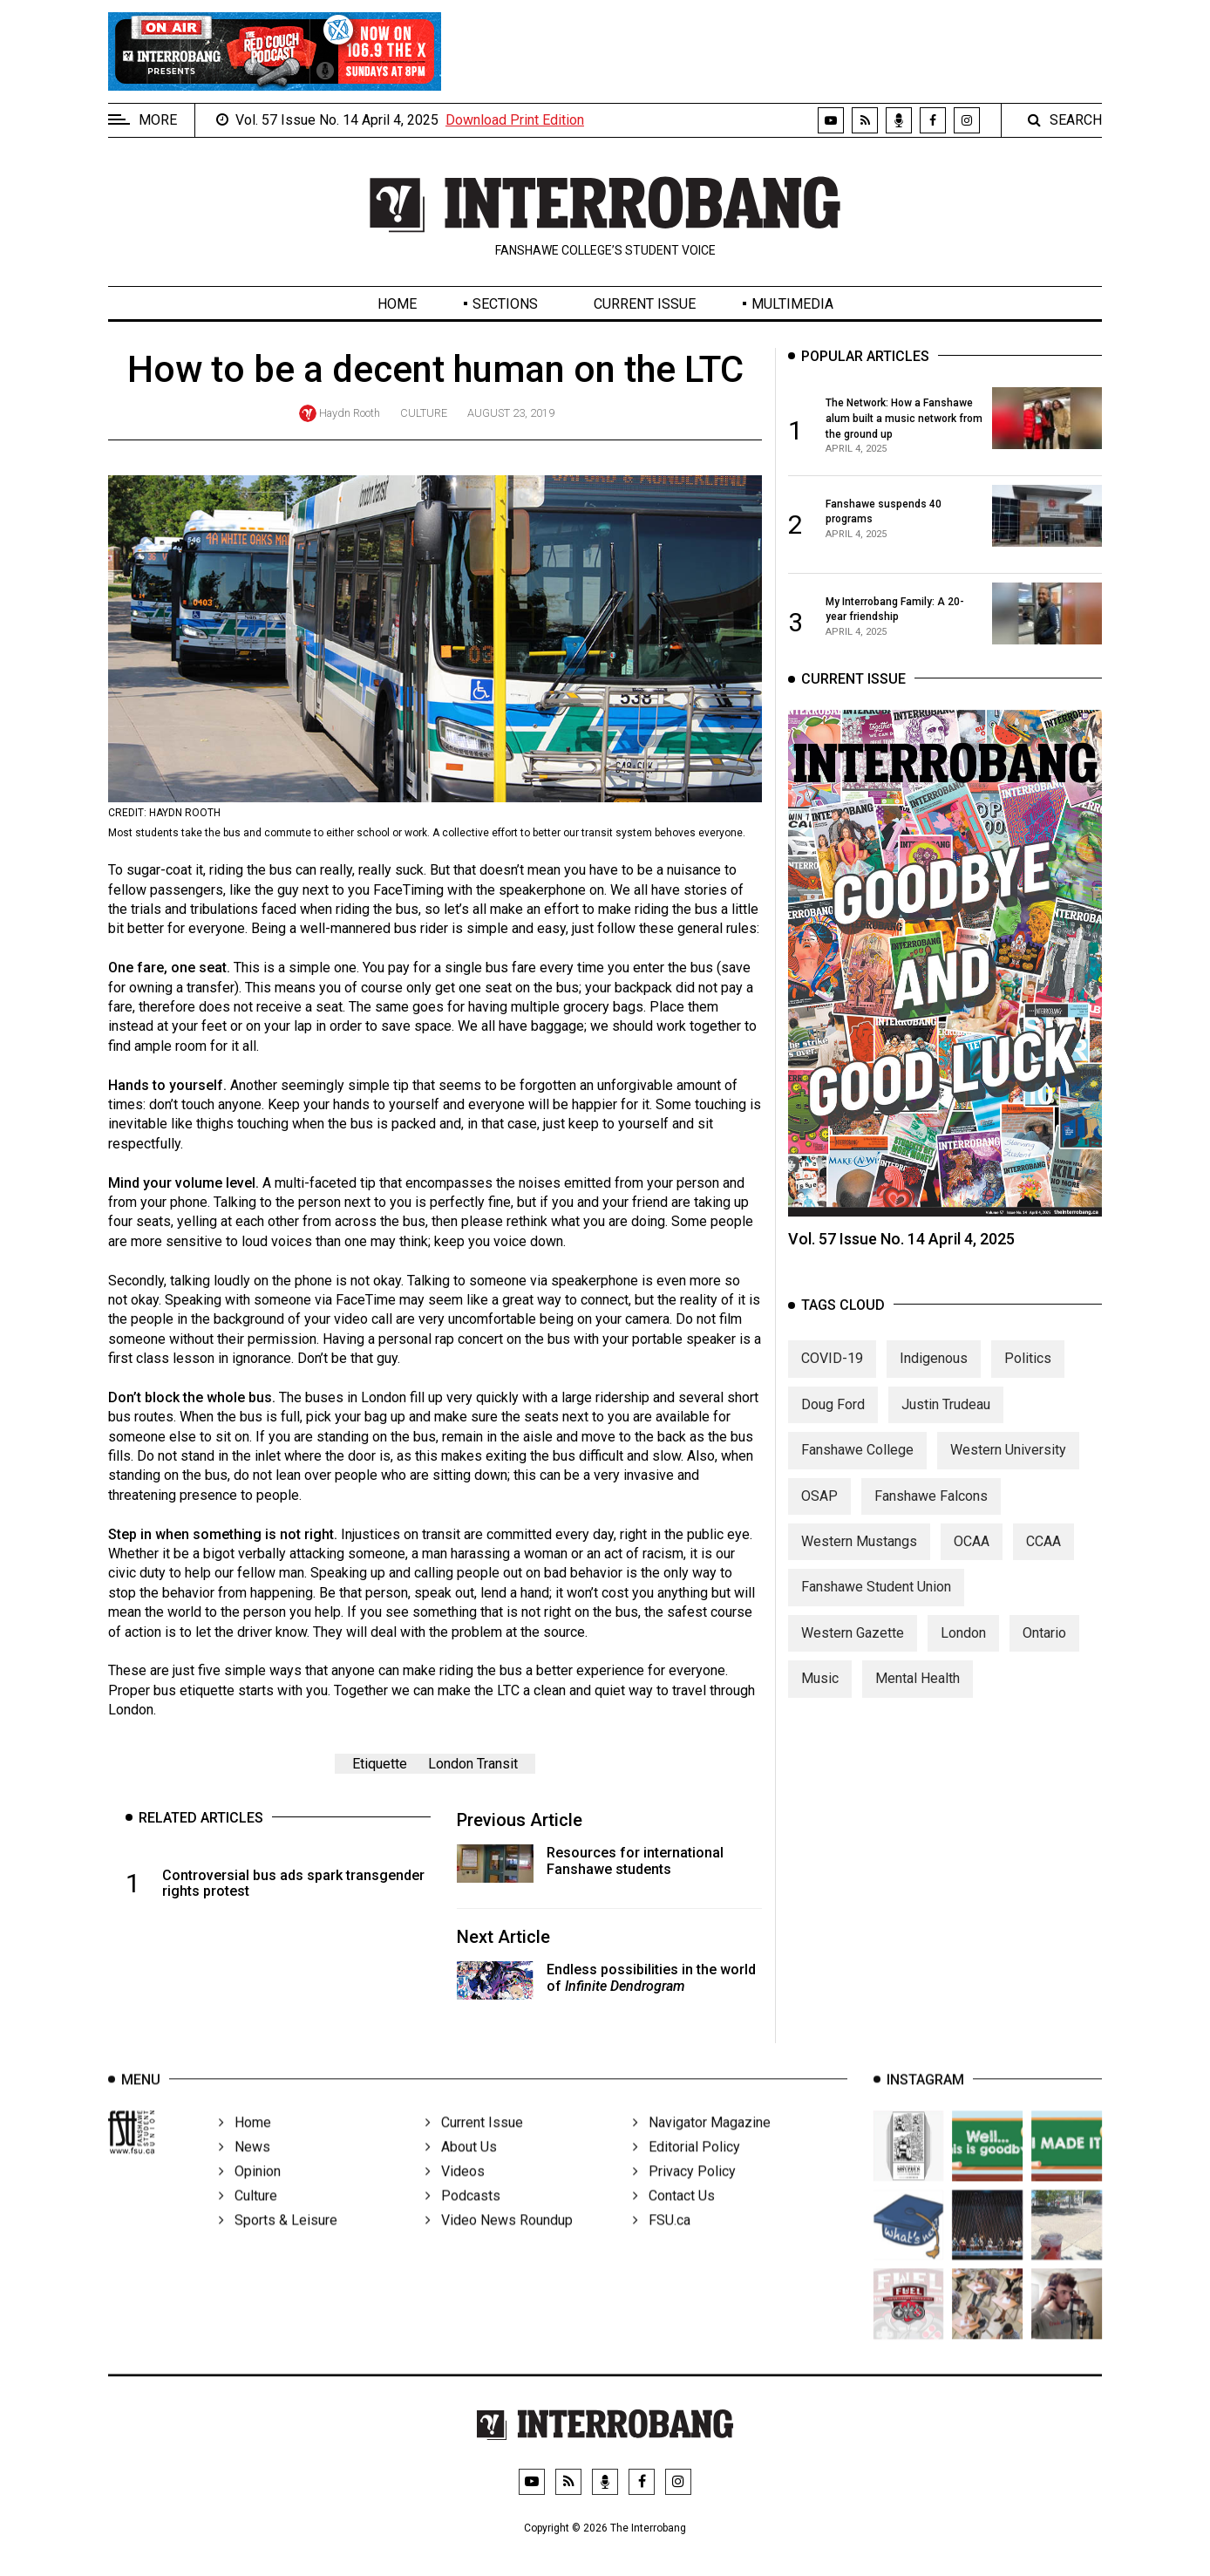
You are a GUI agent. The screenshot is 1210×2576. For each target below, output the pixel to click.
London (963, 1647)
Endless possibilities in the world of (651, 1977)
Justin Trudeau (945, 1418)
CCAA (1043, 1555)
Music (820, 1692)
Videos (455, 2191)
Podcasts (462, 2215)
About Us (461, 2166)
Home (397, 304)
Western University (1008, 1463)
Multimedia (792, 304)
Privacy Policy (684, 2191)
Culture (423, 412)
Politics (1027, 1372)
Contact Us (674, 2215)
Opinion (250, 2191)
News (244, 2166)
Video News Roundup (499, 2240)
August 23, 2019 (510, 412)
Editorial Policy (686, 2166)
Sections (505, 304)
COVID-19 (832, 1372)
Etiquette (379, 1763)
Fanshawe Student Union (876, 1600)
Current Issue (645, 304)
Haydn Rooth (349, 412)
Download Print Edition (514, 120)
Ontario (1044, 1647)
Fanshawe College (857, 1463)
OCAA (971, 1555)
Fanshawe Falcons (931, 1510)
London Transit (473, 1763)
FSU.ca (661, 2240)
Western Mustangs (859, 1555)
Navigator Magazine (702, 2142)
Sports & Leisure (278, 2240)
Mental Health (917, 1692)
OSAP (819, 1510)
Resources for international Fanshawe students (635, 1860)
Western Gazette (852, 1647)
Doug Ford (833, 1418)
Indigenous (934, 1372)
